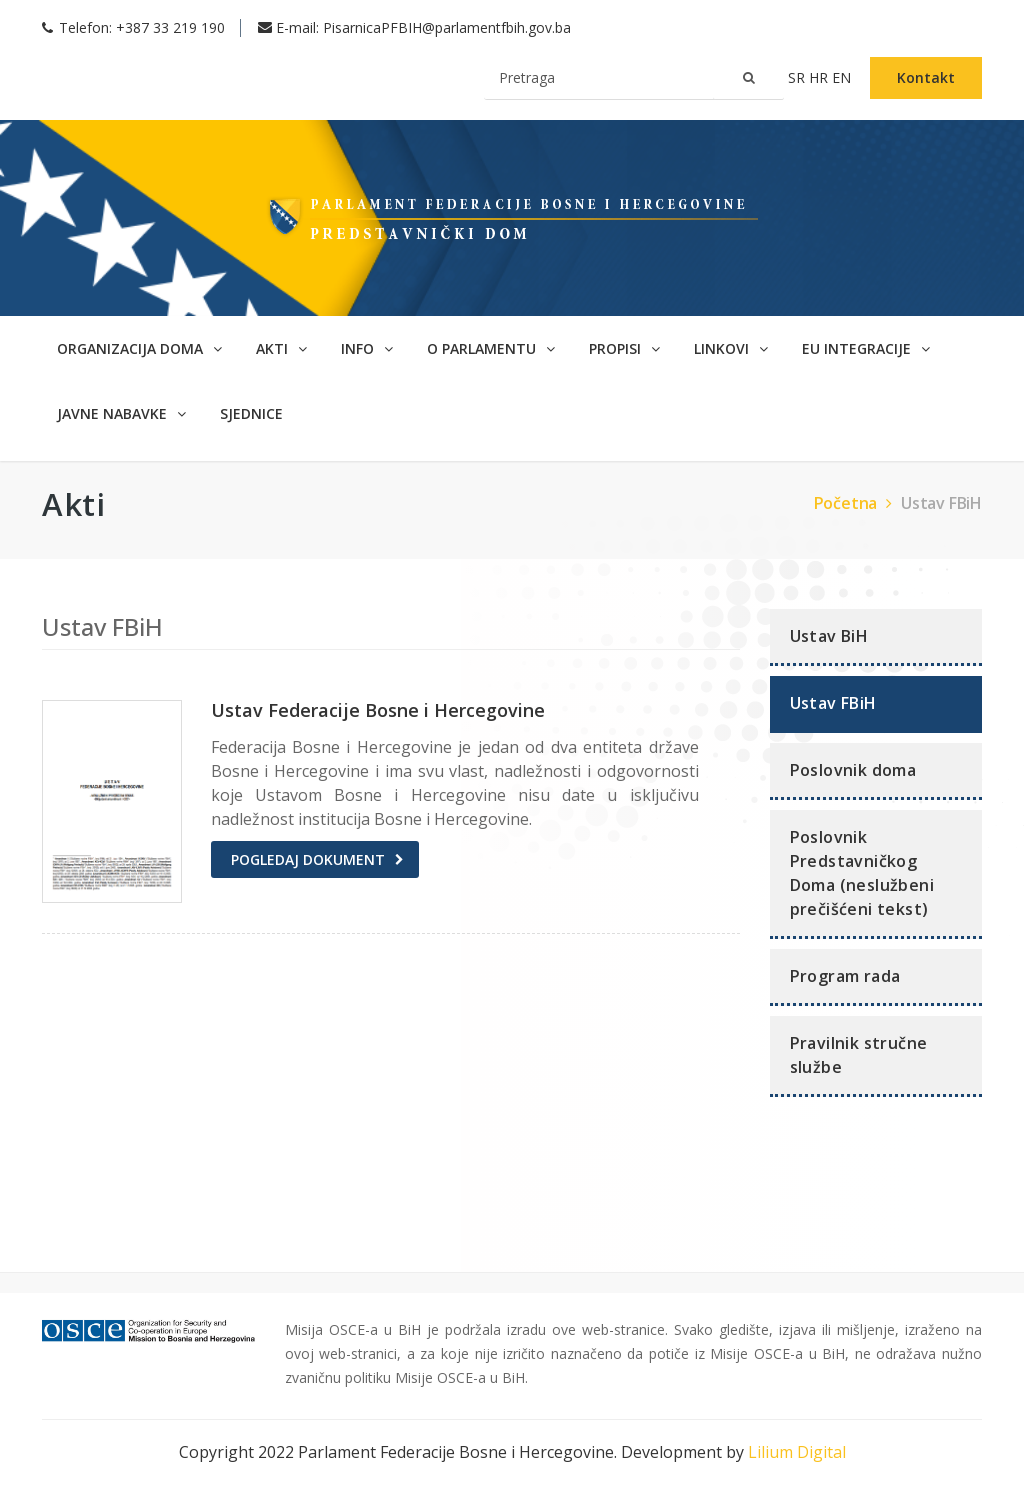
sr (798, 77)
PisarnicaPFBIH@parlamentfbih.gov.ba (447, 27)
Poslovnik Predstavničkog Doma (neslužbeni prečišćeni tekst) (862, 873)
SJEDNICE (251, 413)
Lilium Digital (797, 1452)
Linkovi (731, 348)
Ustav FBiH (941, 503)
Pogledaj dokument (308, 859)
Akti (281, 348)
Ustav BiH (829, 636)
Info (367, 348)
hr (820, 77)
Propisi (624, 348)
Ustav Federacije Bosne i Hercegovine (378, 710)
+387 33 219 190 (170, 27)
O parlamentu (491, 348)
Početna (855, 503)
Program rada (845, 976)
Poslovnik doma (853, 770)
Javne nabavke (121, 413)
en (843, 77)
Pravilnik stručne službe (859, 1055)
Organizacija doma (139, 348)
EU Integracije (866, 348)
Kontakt (926, 77)
